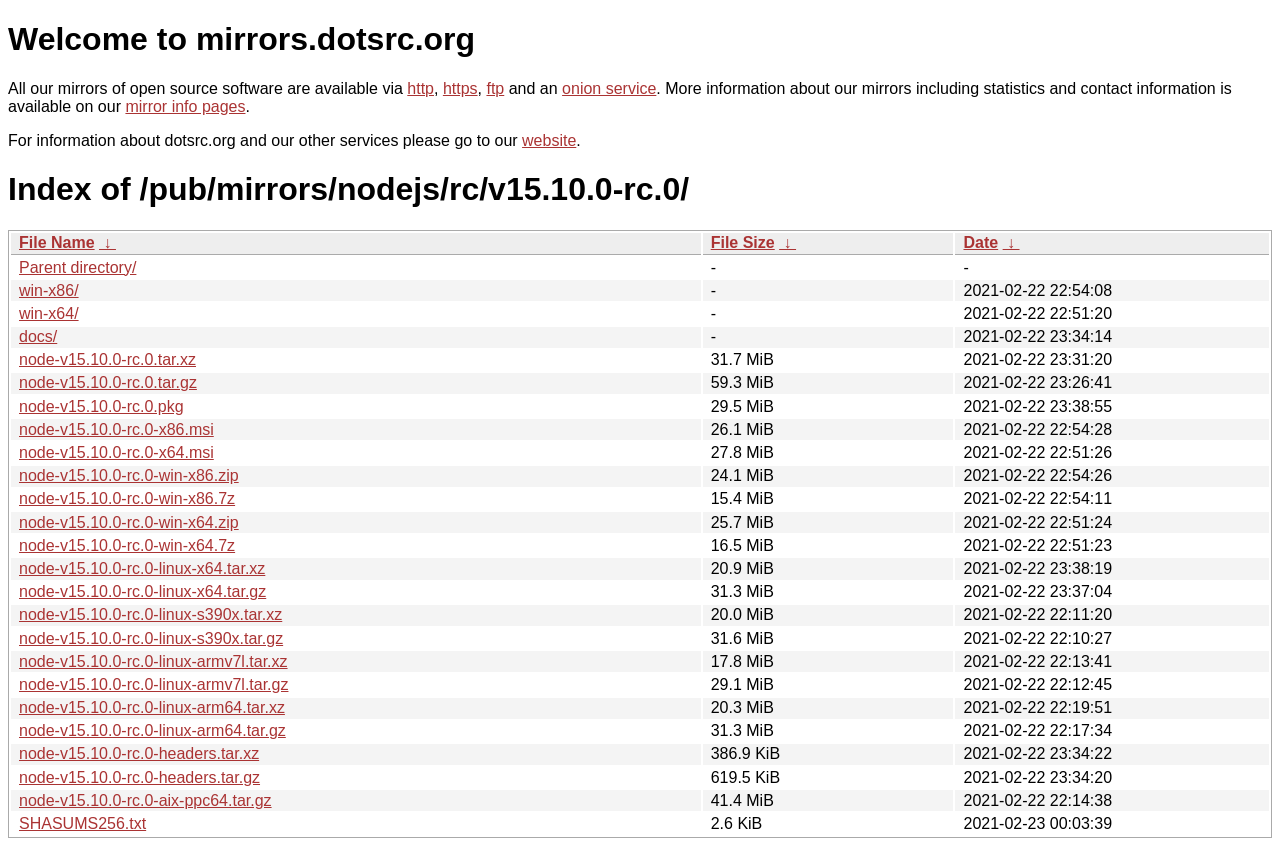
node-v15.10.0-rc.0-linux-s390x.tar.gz (151, 638)
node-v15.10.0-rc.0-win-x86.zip (129, 475)
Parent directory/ (77, 267)
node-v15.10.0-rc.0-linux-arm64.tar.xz (152, 707)
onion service (609, 88)
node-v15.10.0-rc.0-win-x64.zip (129, 522)
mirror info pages (185, 106)
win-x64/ (49, 313)
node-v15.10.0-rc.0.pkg (101, 406)
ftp (495, 88)
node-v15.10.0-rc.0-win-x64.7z (127, 545)
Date (980, 242)
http (420, 88)
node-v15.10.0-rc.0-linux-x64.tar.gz (142, 591)
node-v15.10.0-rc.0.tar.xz (107, 359)
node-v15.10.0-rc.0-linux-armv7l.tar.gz (153, 684)
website (549, 140)
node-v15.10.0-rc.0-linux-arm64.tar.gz (152, 730)
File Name (57, 242)
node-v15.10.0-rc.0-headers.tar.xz (139, 753)
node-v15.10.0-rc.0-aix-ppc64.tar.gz (145, 800)
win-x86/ (49, 290)
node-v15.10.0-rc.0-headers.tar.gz (139, 777)
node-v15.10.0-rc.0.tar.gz (108, 382)
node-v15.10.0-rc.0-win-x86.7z (127, 498)
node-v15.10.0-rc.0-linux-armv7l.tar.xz (153, 661)
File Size (743, 242)
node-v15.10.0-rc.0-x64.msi (116, 452)
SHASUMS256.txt (82, 823)
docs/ (38, 336)
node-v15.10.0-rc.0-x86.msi (116, 429)
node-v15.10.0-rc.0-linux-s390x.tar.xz (150, 614)
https (460, 88)
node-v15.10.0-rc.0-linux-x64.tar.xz (142, 568)
